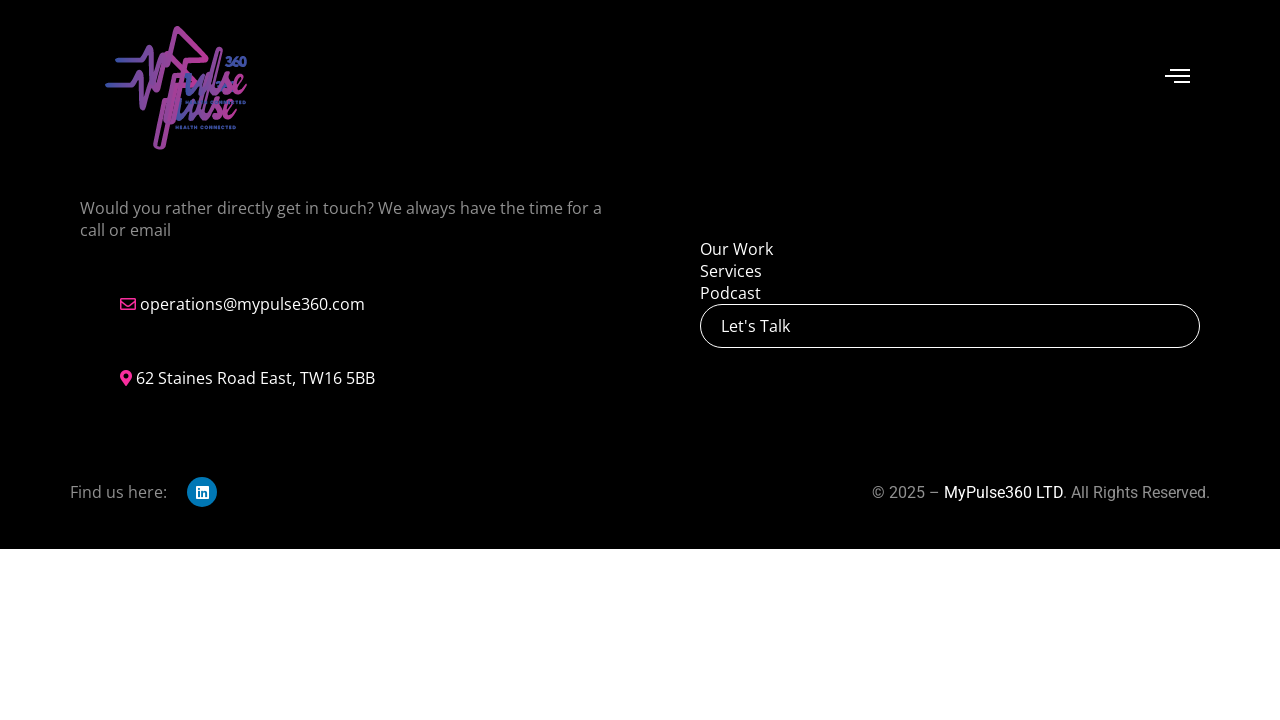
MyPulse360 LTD (1003, 492)
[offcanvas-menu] (1177, 76)
